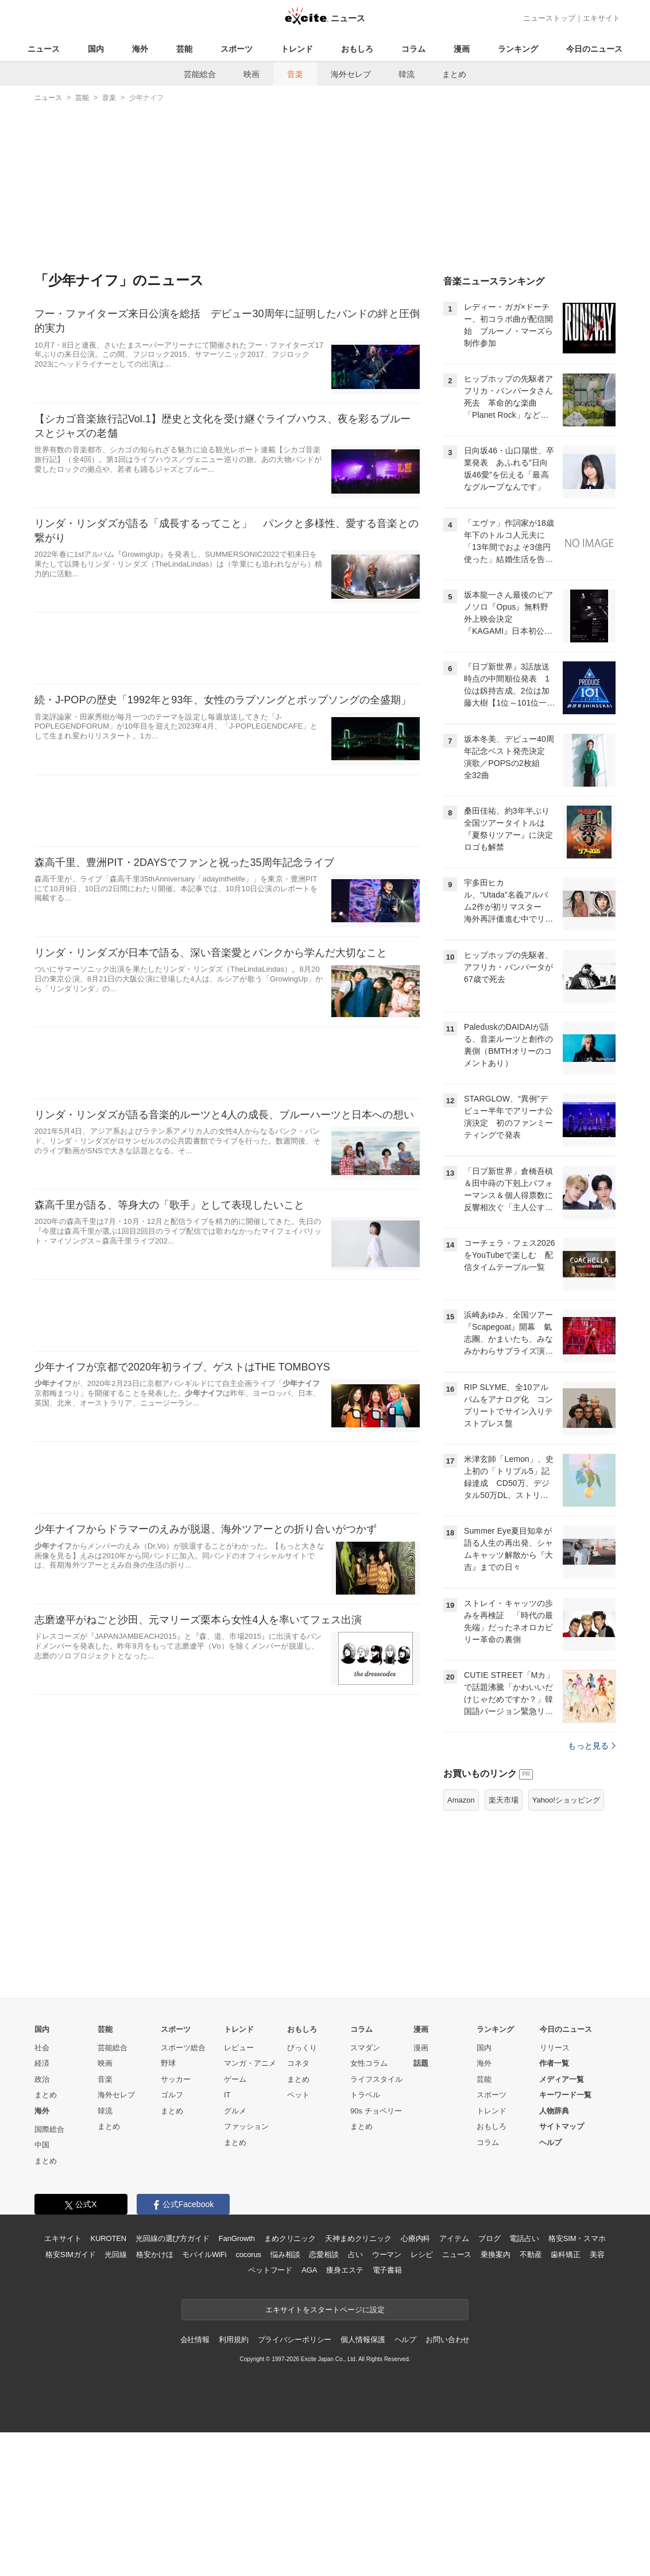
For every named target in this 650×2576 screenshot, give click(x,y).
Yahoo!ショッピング (566, 1943)
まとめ (454, 74)
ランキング (518, 48)
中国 (41, 2288)
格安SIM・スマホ (577, 2382)
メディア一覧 (561, 2223)
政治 (41, 2223)
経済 (41, 2207)
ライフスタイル (376, 2223)
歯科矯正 (565, 2398)
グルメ (235, 2254)
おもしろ (357, 48)
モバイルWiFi (204, 2398)
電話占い (524, 2382)
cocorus (248, 2398)
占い (355, 2398)
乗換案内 (495, 2398)
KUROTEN (108, 2382)
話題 (420, 2207)
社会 (41, 2191)
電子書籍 (387, 2413)
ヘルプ (550, 2286)
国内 (96, 48)
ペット (298, 2238)
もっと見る (592, 1889)
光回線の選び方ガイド (173, 2382)
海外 (140, 48)
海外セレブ (351, 74)
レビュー (239, 2191)
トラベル (365, 2238)
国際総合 (49, 2273)
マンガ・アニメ (250, 2207)
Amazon (461, 1943)
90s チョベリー (376, 2254)
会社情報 (195, 2483)
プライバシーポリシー (295, 2483)
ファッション (246, 2270)
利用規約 (233, 2483)
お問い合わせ (447, 2483)
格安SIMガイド (70, 2398)
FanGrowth (237, 2382)
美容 (597, 2398)
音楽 (295, 74)
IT (227, 2238)
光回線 (116, 2398)
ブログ (489, 2382)
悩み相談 (285, 2398)
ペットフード (270, 2413)
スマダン (365, 2191)
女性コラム (369, 2207)
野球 (168, 2207)
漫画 (462, 48)
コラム (413, 48)
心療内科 (415, 2382)
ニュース (44, 48)
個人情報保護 (363, 2483)
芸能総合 (200, 74)
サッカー (176, 2223)
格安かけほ (154, 2398)
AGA (309, 2413)
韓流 (406, 74)
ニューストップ (549, 18)
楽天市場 (504, 1943)
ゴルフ (172, 2238)
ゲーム (235, 2223)
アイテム (454, 2382)
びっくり (302, 2191)
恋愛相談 (323, 2398)
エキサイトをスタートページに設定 (325, 2453)
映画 (251, 74)
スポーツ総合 (183, 2191)
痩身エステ (344, 2413)
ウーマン (386, 2398)
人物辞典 (554, 2254)
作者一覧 (554, 2207)
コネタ (298, 2207)
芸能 (184, 48)
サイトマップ (561, 2270)
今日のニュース (594, 48)
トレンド (297, 48)
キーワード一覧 (565, 2238)
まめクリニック (290, 2382)
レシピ (422, 2398)
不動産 (531, 2398)
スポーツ (236, 48)
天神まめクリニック (358, 2382)
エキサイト (601, 18)
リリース (555, 2191)
